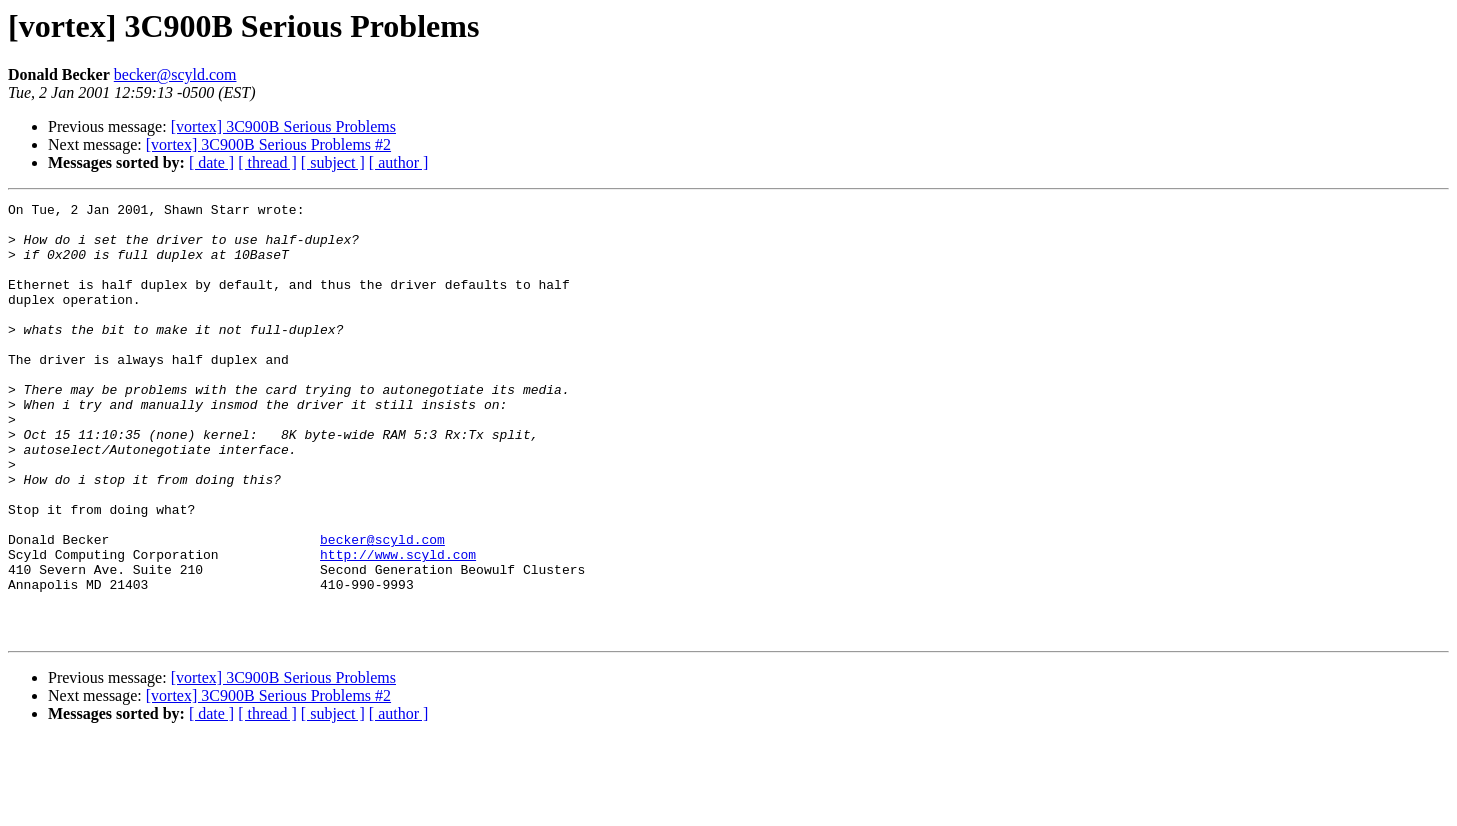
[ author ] (399, 162)
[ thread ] (267, 162)
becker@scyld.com (175, 74)
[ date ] (211, 162)
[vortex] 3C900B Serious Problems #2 (268, 144)
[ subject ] (333, 162)
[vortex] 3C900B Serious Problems (283, 126)
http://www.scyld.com (398, 626)
